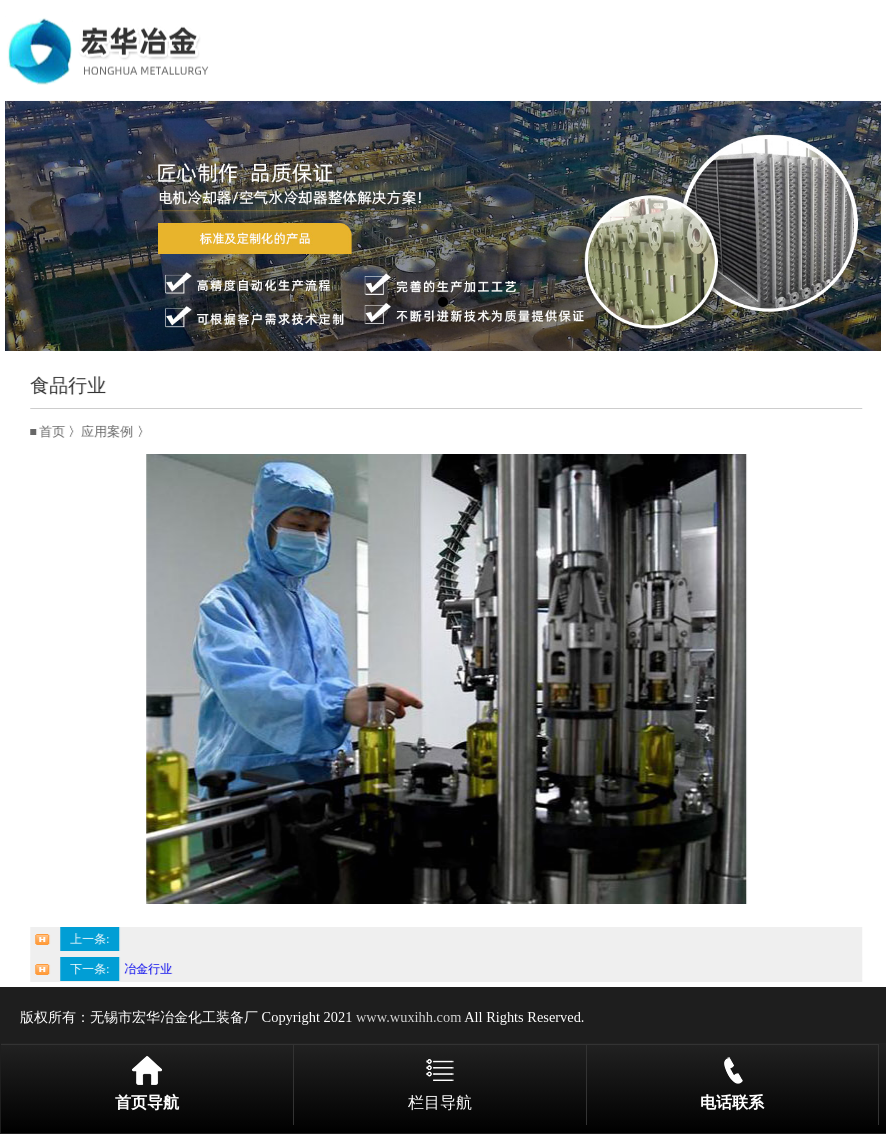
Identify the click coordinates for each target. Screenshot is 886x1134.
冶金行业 (156, 969)
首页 (60, 432)
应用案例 (115, 432)
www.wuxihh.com (408, 1017)
